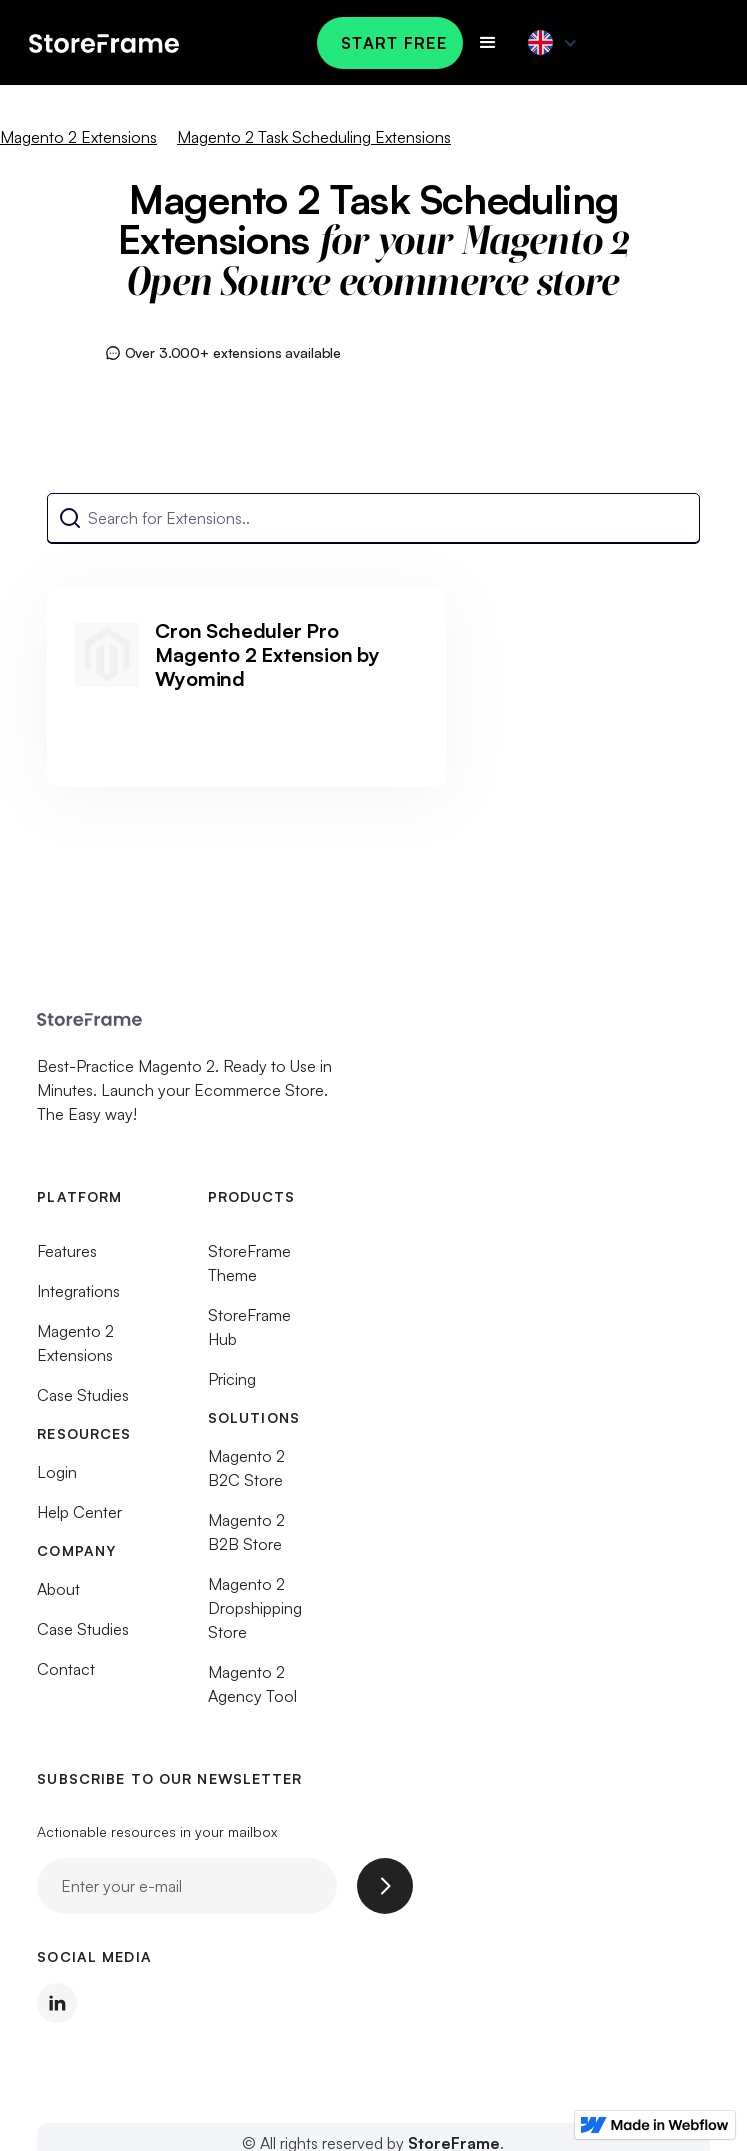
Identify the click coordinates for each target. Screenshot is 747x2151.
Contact (66, 1676)
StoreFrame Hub (249, 1334)
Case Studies (83, 1402)
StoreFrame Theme (249, 1270)
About (58, 1596)
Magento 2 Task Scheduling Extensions (314, 137)
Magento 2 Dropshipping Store (255, 1615)
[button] (488, 43)
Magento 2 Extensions (78, 137)
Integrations (78, 1298)
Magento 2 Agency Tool (252, 1691)
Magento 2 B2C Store (246, 1475)
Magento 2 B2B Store (246, 1539)
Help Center (79, 1519)
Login (57, 1479)
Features (67, 1258)
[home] (143, 42)
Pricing (232, 1386)
